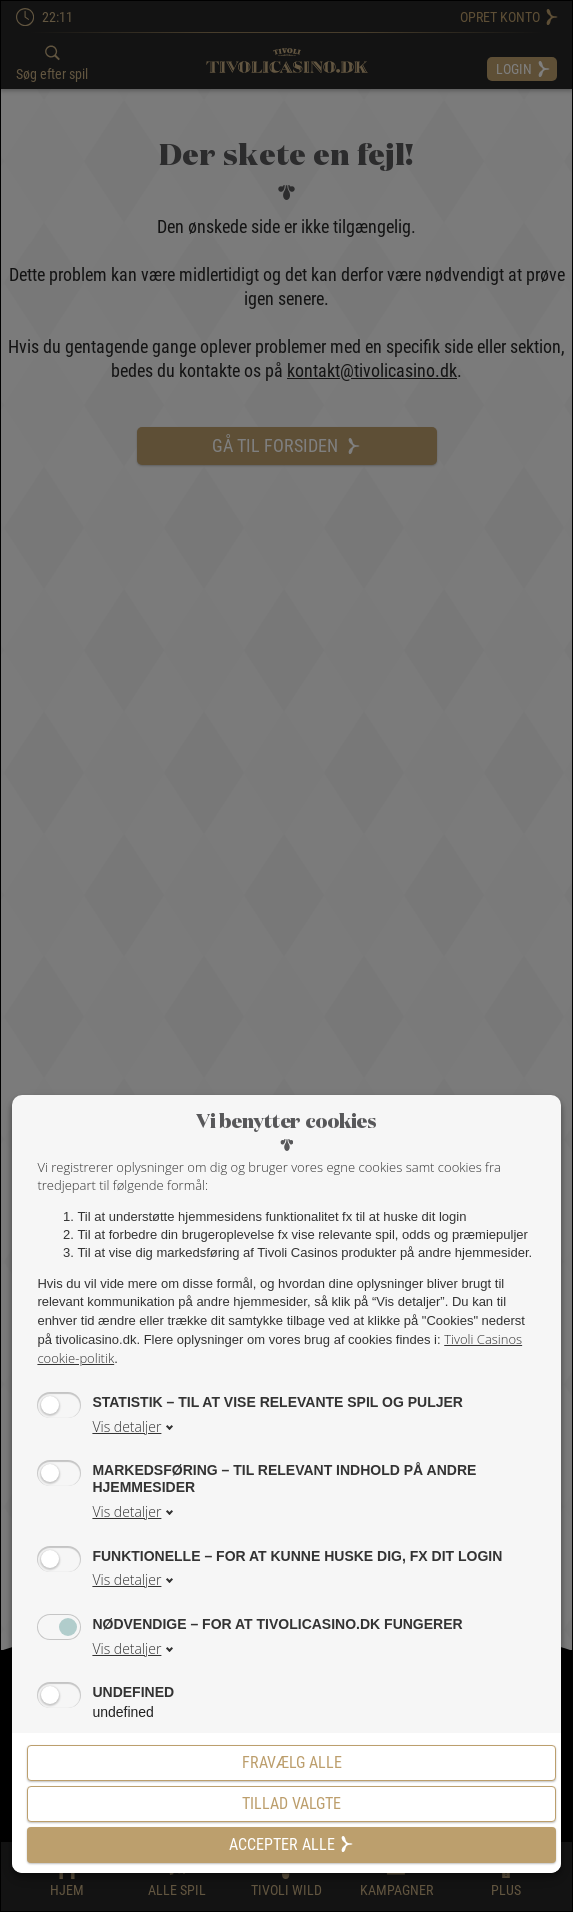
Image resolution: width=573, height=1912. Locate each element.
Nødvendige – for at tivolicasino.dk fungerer (277, 1623)
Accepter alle (292, 1844)
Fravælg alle (292, 1762)
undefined (133, 1691)
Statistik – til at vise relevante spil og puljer (277, 1401)
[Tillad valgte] (291, 1804)
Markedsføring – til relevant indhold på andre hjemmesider (284, 1477)
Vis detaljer (126, 1426)
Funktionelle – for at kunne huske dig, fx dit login (297, 1555)
